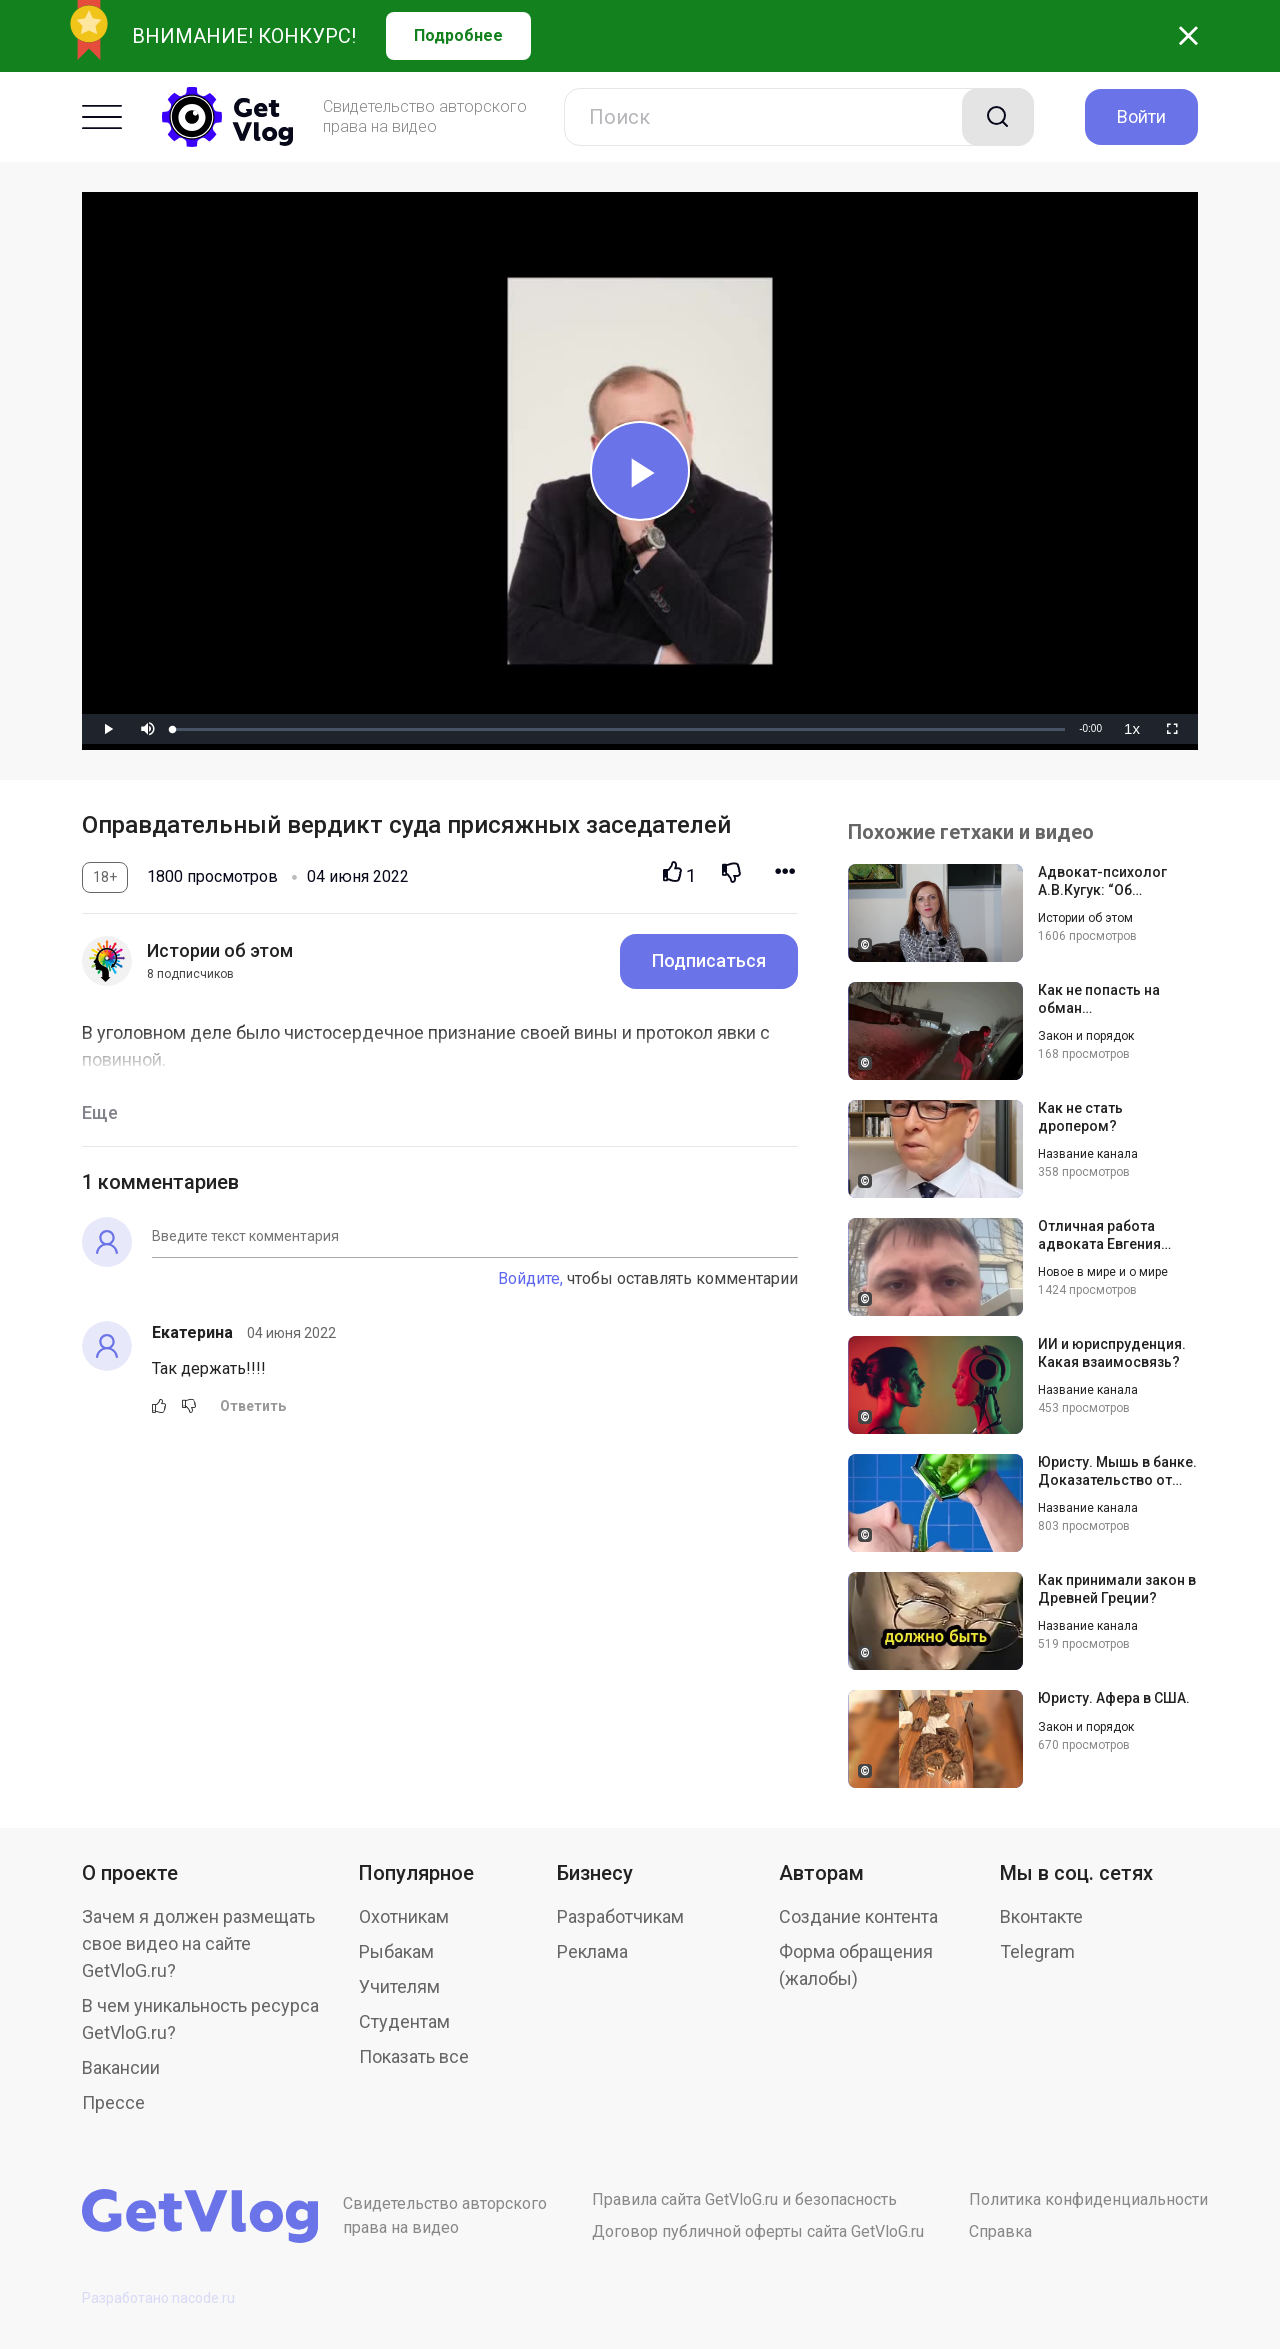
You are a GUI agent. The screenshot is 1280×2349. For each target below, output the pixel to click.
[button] (148, 729)
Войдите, (530, 1278)
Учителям (399, 1986)
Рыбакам (396, 1951)
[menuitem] (1132, 729)
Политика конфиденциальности (1088, 2199)
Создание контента (858, 1916)
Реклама (592, 1951)
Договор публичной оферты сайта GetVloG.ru (758, 2231)
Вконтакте (1041, 1916)
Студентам (404, 2021)
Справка (1000, 2231)
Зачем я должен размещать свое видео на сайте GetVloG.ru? (198, 1943)
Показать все (414, 2056)
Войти (1141, 116)
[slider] (619, 729)
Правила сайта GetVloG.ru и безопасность (744, 2199)
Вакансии (121, 2067)
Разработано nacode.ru (158, 2298)
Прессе (113, 2102)
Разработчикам (620, 1916)
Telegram (1037, 1951)
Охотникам (404, 1916)
